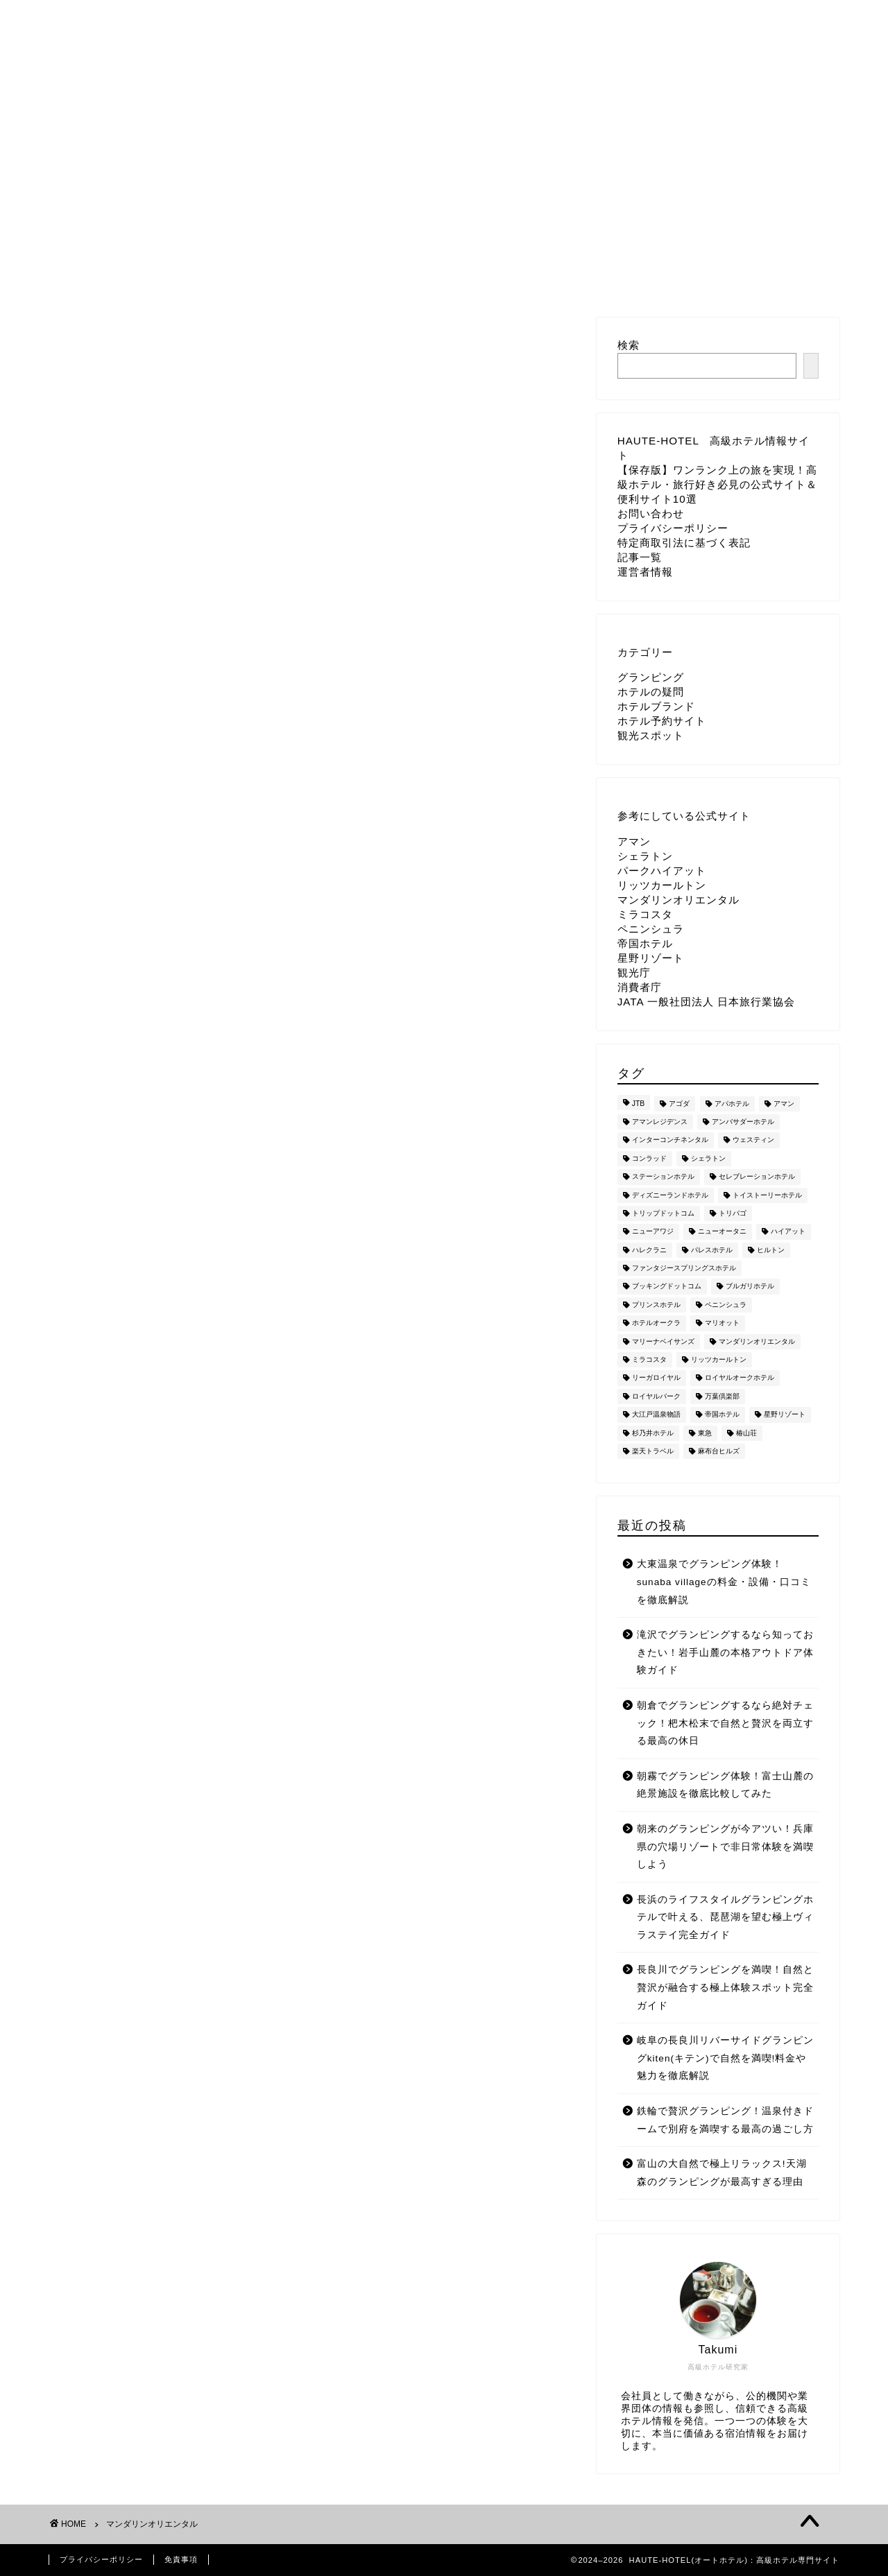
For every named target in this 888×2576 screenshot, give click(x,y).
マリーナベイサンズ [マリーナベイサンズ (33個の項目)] (663, 1341)
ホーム (191, 16)
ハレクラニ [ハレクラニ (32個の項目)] (649, 1250)
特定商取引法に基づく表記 (556, 16)
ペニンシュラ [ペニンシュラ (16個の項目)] (725, 1304)
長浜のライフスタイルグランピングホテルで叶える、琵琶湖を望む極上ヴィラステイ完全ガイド (725, 1917)
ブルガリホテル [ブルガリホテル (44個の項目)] (750, 1286)
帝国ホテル (645, 943)
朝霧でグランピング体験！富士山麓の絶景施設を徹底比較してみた (725, 1785)
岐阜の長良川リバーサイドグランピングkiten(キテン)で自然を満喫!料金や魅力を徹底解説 (725, 2058)
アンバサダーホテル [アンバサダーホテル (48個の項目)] (743, 1121)
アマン (634, 841)
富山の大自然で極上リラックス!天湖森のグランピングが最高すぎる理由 (722, 2173)
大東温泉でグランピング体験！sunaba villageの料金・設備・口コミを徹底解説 (724, 1582)
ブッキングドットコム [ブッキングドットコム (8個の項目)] (666, 1286)
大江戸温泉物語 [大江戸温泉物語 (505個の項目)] (656, 1415)
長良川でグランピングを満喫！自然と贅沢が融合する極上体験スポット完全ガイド (725, 1987)
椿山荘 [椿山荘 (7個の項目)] (746, 1433)
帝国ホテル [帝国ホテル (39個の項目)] (722, 1415)
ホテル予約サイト (661, 721)
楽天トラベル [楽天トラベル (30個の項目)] (653, 1451)
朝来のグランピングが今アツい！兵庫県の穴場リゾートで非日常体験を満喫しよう (725, 1846)
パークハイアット (661, 870)
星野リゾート (650, 958)
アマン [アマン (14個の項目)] (784, 1103)
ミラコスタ (645, 914)
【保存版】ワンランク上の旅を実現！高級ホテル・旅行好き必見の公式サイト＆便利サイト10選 (717, 484)
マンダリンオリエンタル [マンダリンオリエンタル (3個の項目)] (757, 1341)
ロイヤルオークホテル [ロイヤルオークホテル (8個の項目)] (739, 1378)
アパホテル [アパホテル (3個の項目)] (732, 1103)
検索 (628, 345)
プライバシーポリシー (399, 16)
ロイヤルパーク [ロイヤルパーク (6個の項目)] (656, 1396)
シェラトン (645, 856)
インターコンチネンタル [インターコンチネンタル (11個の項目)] (670, 1140)
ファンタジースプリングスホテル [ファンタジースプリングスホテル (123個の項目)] (684, 1268)
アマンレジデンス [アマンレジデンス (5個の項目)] (660, 1121)
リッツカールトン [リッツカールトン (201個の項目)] (718, 1359)
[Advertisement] (312, 442)
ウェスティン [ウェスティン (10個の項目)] (753, 1140)
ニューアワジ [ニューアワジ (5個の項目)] (653, 1232)
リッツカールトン (661, 885)
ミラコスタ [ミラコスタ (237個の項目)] (649, 1359)
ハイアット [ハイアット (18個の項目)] (788, 1232)
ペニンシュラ (650, 929)
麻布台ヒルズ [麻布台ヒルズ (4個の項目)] (719, 1451)
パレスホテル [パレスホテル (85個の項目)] (712, 1250)
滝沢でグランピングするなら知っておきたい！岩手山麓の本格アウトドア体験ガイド (725, 1652)
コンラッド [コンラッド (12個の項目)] (649, 1158)
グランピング (650, 677)
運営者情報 (685, 16)
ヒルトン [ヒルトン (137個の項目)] (771, 1250)
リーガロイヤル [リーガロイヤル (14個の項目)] (656, 1378)
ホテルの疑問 (650, 692)
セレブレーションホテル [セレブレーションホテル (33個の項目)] (757, 1177)
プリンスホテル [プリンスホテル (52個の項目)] (656, 1304)
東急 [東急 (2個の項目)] (705, 1433)
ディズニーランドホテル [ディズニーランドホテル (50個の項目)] (670, 1195)
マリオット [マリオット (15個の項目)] (722, 1323)
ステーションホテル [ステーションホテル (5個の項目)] (663, 1177)
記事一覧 (639, 557)
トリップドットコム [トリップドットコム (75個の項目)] (663, 1213)
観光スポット (650, 735)
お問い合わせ (276, 16)
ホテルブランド (656, 706)
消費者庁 (639, 987)
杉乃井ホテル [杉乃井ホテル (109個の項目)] (653, 1433)
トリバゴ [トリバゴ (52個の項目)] (732, 1213)
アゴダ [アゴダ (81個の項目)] (679, 1103)
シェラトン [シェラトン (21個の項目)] (708, 1158)
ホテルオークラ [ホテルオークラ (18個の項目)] (656, 1323)
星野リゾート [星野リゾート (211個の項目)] (784, 1415)
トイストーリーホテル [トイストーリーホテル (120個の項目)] (767, 1195)
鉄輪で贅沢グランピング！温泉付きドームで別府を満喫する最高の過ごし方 (725, 2120)
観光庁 (634, 972)
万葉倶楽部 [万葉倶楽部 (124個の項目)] (722, 1396)
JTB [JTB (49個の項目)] (638, 1103)
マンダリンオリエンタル (678, 900)
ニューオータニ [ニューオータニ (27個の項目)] (722, 1232)
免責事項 (181, 2559)
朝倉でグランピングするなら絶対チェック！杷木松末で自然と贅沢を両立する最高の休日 (725, 1723)
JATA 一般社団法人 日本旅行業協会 (706, 1002)
